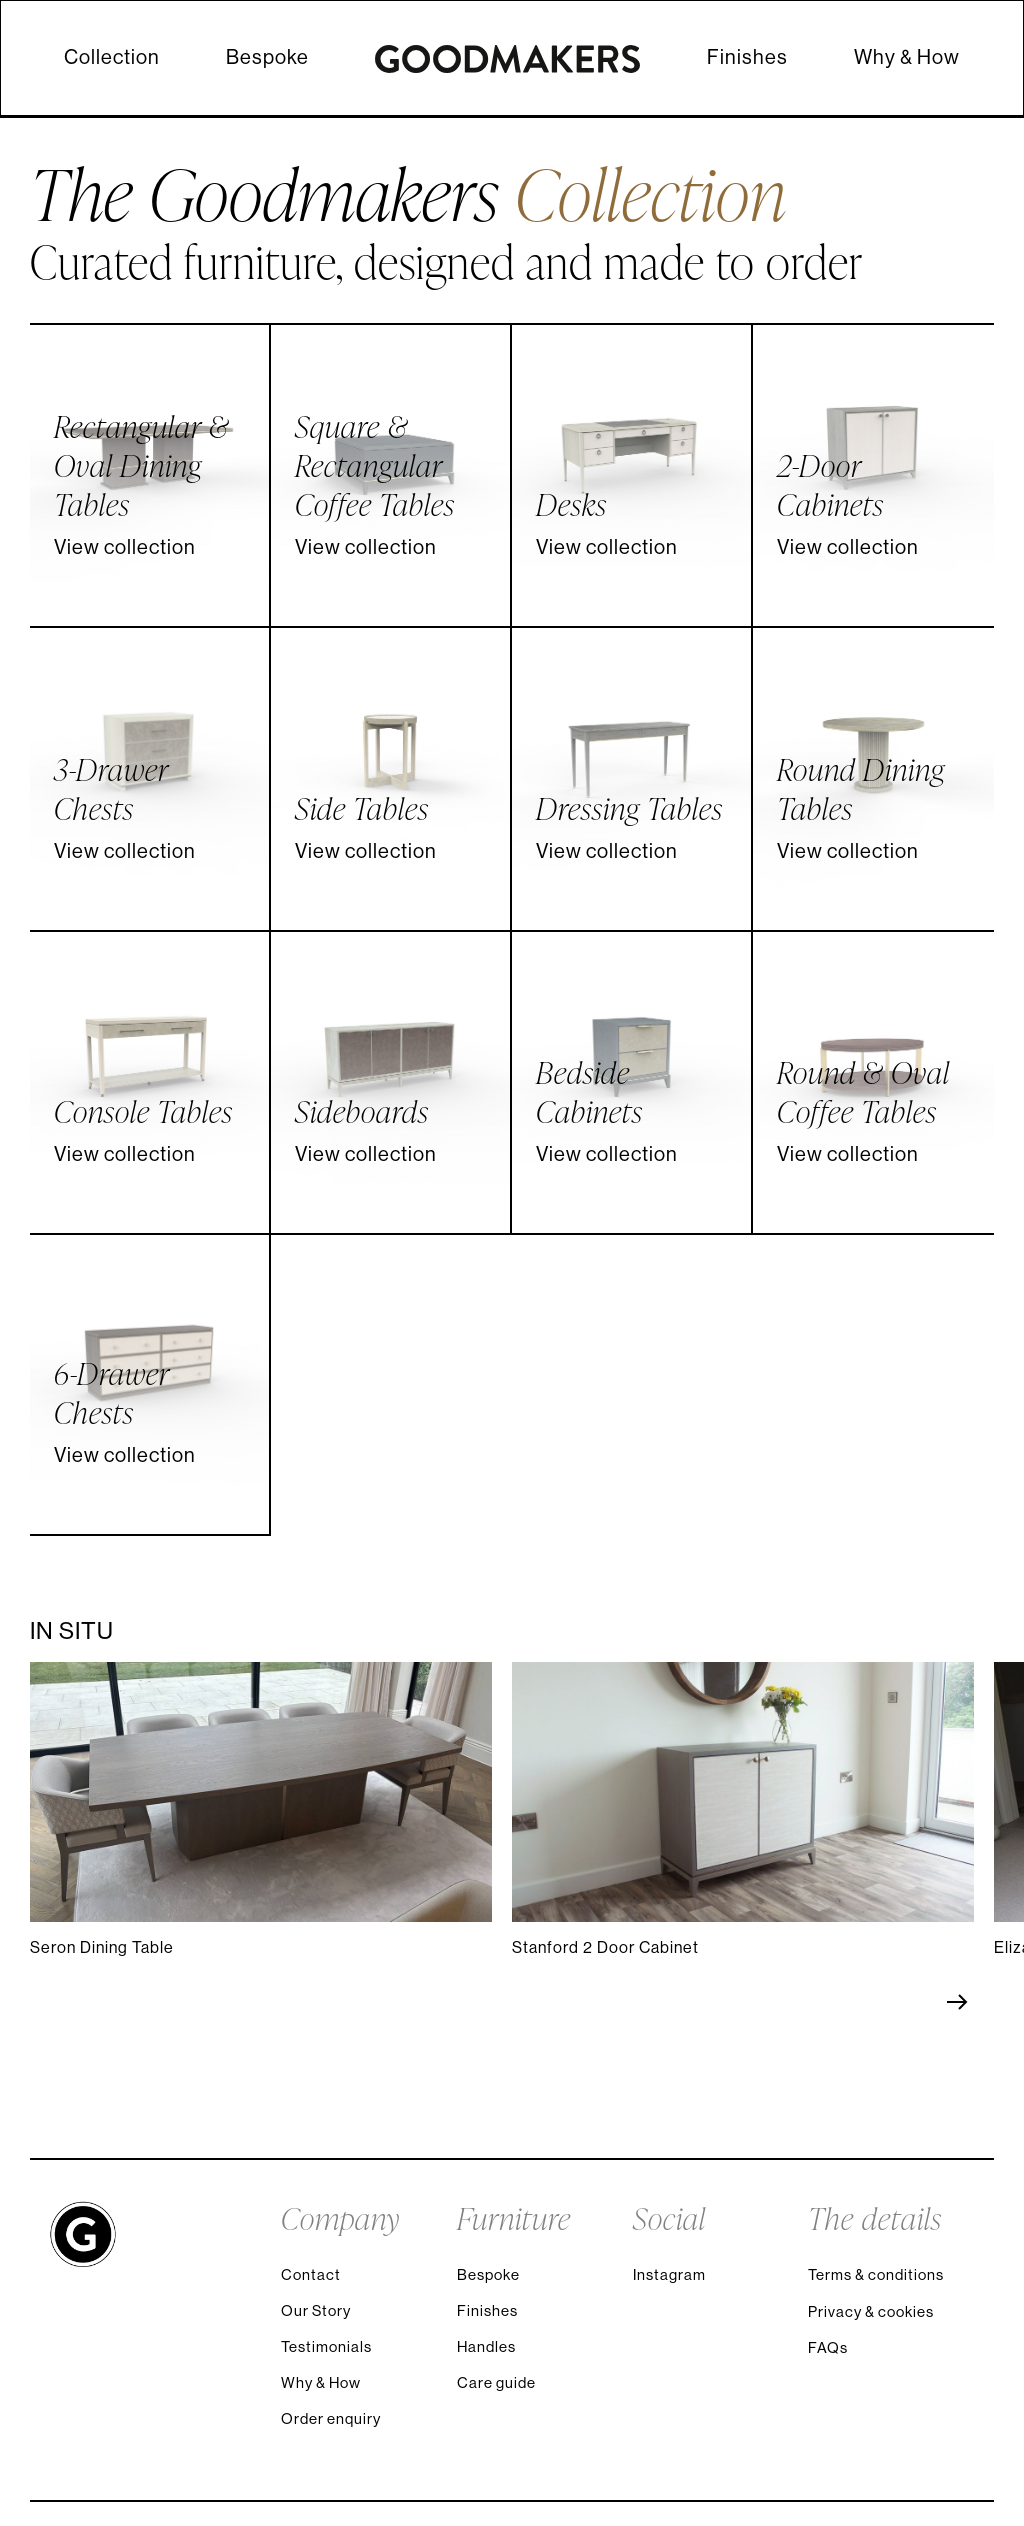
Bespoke (267, 57)
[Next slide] (947, 2002)
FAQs (828, 2347)
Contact (311, 2274)
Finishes (747, 57)
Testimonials (326, 2346)
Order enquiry (331, 2418)
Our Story (316, 2310)
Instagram (669, 2274)
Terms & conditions (876, 2274)
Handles (486, 2346)
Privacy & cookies (871, 2311)
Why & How (907, 57)
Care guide (496, 2382)
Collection (112, 57)
